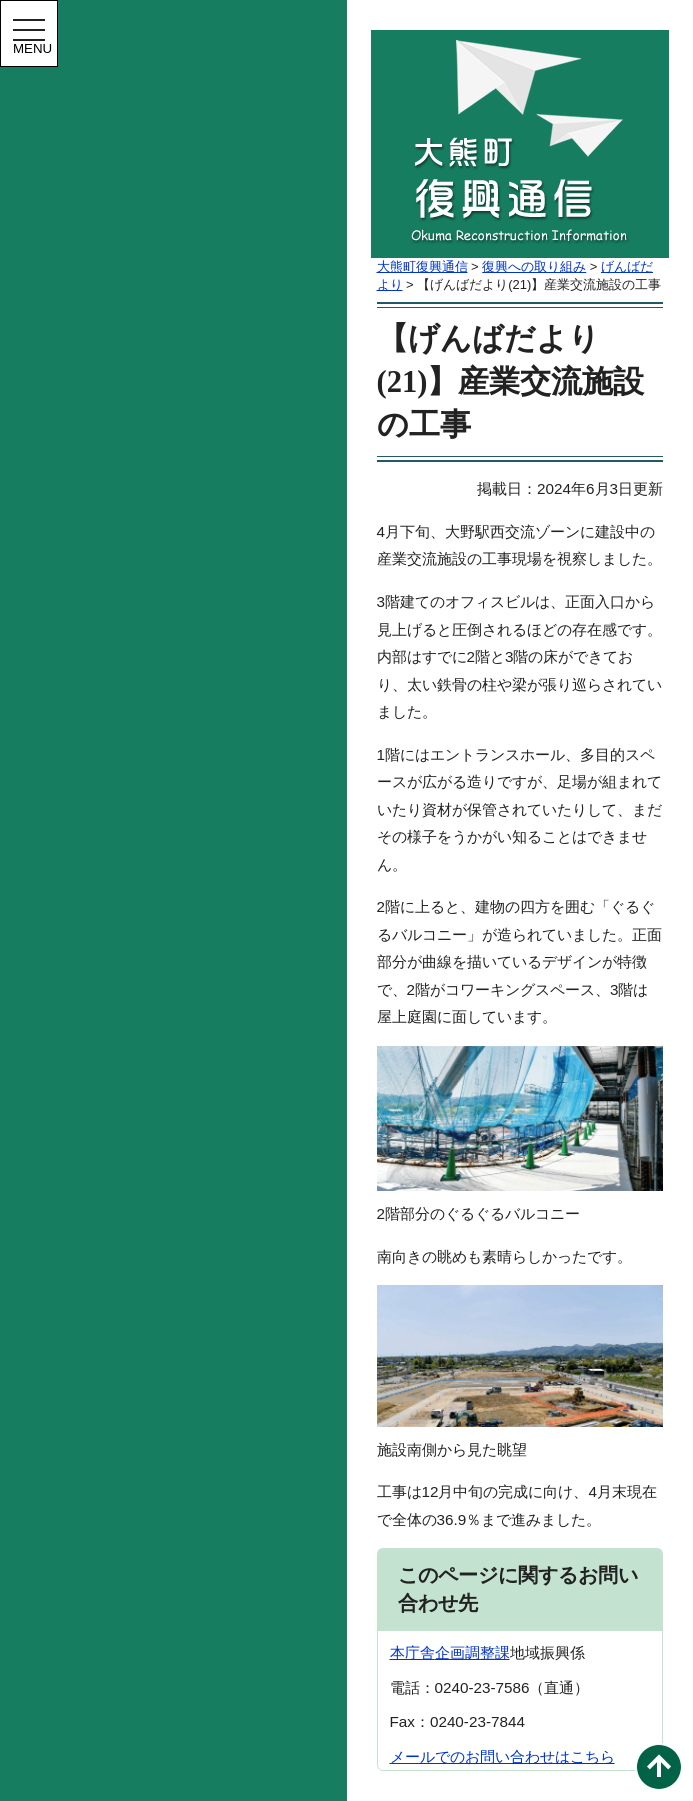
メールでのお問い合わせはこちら (502, 1756)
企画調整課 (472, 1652)
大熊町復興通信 (422, 266)
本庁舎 (412, 1652)
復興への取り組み (534, 266)
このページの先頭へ (659, 1767)
